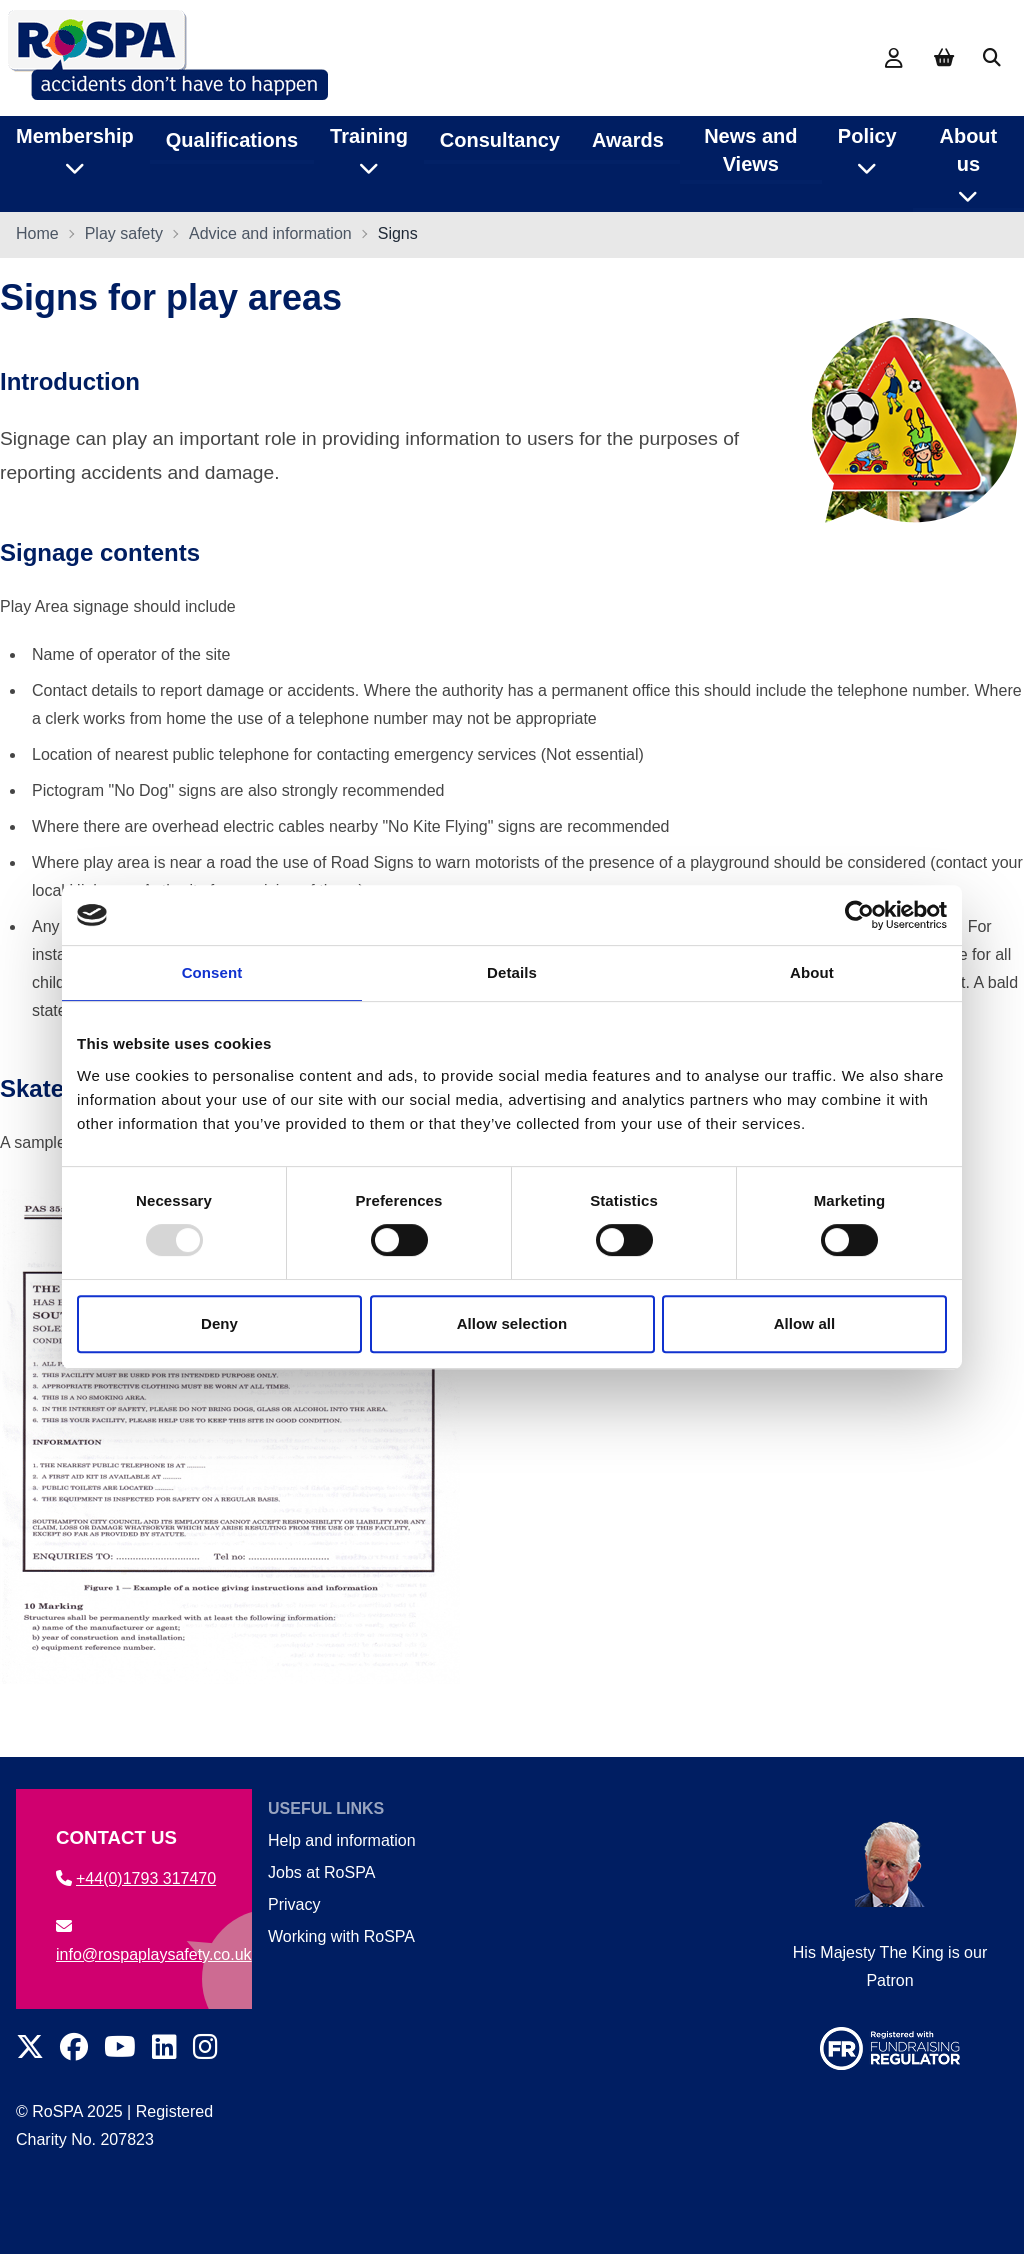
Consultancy (500, 139)
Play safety (124, 234)
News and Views (750, 149)
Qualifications (232, 139)
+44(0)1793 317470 (136, 1878)
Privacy (294, 1904)
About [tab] (812, 972)
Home (37, 234)
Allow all (805, 1323)
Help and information (342, 1840)
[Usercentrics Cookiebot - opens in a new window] (859, 915)
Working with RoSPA (341, 1936)
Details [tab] (512, 972)
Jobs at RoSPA (321, 1872)
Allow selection (512, 1323)
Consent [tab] (212, 972)
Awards (628, 139)
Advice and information (270, 234)
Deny (219, 1323)
